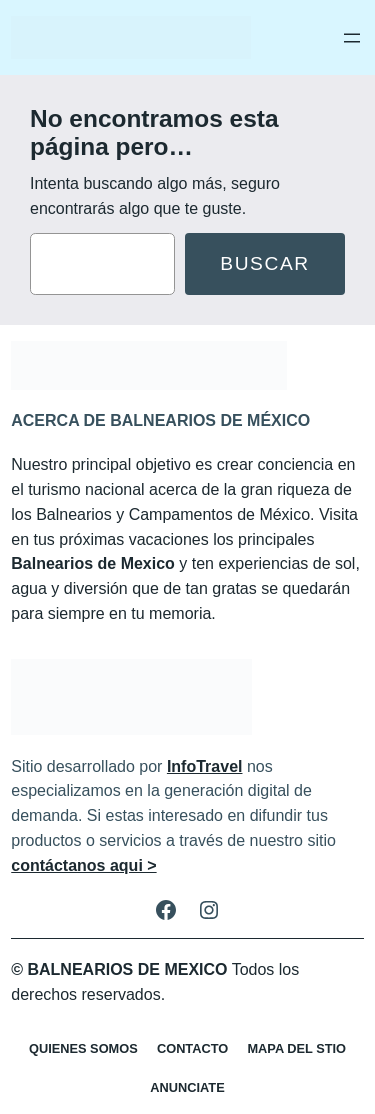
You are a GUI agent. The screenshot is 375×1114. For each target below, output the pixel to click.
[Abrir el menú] (352, 38)
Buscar (265, 263)
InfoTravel (205, 766)
